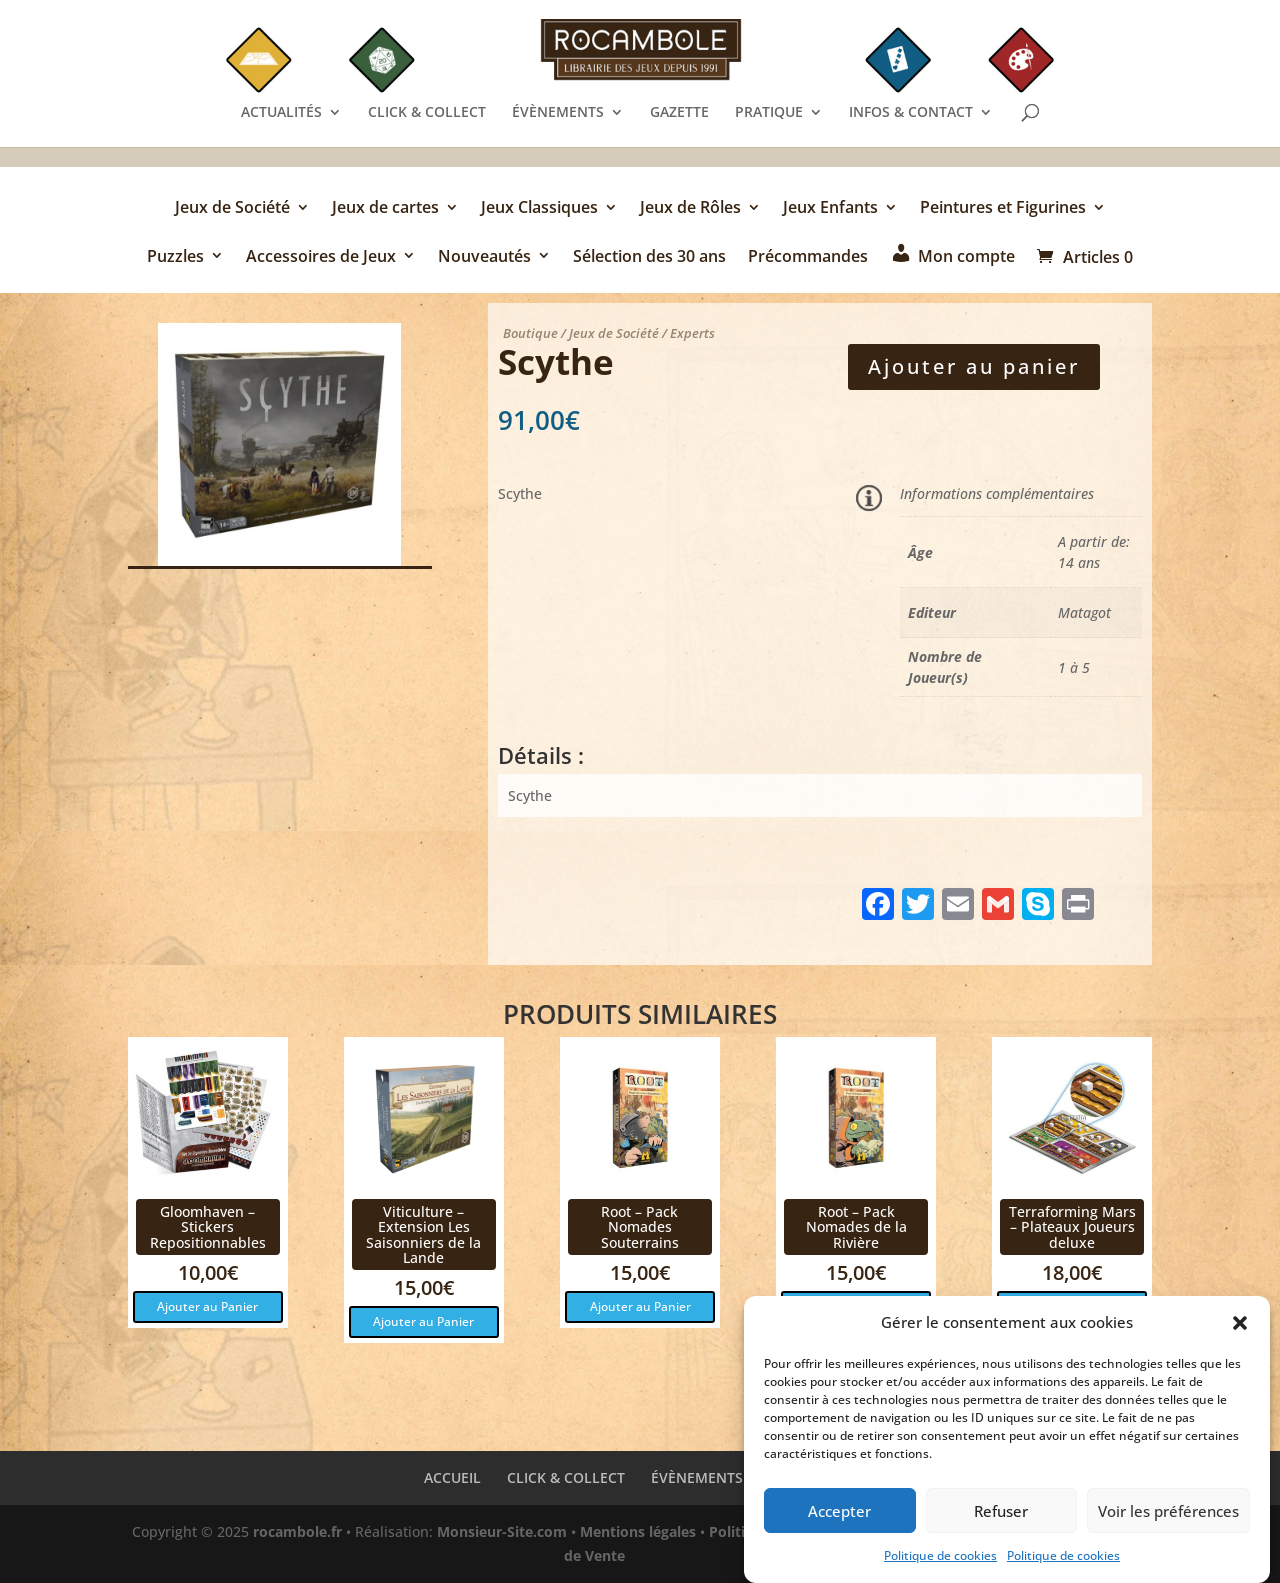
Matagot (1084, 612)
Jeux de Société (232, 209)
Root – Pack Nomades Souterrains (640, 1227)
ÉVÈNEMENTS (558, 113)
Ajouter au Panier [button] (207, 1306)
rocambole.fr (297, 1531)
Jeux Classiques (539, 209)
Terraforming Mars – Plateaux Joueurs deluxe (1072, 1227)
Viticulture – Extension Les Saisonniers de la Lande (423, 1234)
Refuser (1001, 1524)
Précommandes (808, 257)
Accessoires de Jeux (321, 257)
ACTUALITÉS (281, 113)
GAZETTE (679, 113)
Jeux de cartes (385, 209)
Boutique (530, 333)
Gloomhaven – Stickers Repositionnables (208, 1227)
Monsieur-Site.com (502, 1531)
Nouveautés (484, 257)
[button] (1240, 1336)
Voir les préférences (1168, 1524)
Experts (692, 333)
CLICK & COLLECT (427, 113)
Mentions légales (638, 1531)
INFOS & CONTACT (911, 113)
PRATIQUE (769, 113)
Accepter (839, 1524)
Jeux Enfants (830, 209)
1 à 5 (1074, 667)
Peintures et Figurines (1003, 209)
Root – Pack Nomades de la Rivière (856, 1227)
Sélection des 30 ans (649, 257)
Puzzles (175, 257)
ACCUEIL (452, 1477)
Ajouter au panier (974, 366)
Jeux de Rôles (690, 209)
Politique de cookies (940, 1568)
